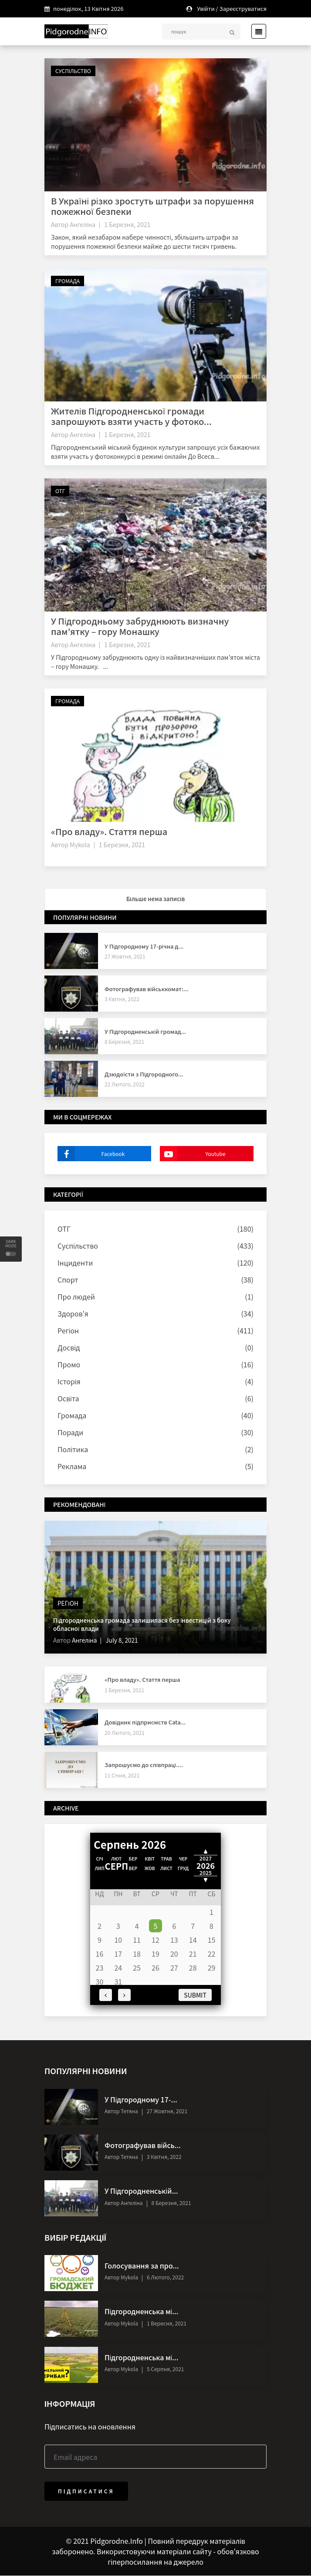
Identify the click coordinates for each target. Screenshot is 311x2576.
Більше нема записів (155, 899)
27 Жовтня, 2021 (125, 956)
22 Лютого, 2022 (125, 1084)
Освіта (68, 1398)
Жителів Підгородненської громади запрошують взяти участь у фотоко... (131, 416)
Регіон (68, 1331)
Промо (68, 1365)
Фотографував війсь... (143, 2145)
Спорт (67, 1280)
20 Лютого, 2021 (125, 1732)
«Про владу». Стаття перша (109, 831)
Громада (67, 280)
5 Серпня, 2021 (165, 2368)
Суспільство (73, 70)
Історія (69, 1382)
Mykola (80, 844)
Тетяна (128, 2111)
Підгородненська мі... (141, 2311)
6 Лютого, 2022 (165, 2277)
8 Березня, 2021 (124, 1042)
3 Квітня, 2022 (122, 999)
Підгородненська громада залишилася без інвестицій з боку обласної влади (144, 1624)
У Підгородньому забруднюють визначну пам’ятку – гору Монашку (140, 626)
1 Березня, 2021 (127, 224)
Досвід (68, 1348)
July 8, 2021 (122, 1640)
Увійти (205, 8)
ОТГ (60, 491)
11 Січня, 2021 (122, 1775)
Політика (72, 1449)
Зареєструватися (243, 8)
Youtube (193, 1154)
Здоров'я (72, 1314)
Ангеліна (82, 224)
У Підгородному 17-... (141, 2100)
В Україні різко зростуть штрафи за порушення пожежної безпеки (152, 205)
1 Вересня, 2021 (166, 2323)
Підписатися (86, 2491)
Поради (70, 1432)
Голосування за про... (142, 2266)
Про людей (76, 1297)
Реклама (71, 1466)
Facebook (91, 1154)
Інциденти (75, 1263)
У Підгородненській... (141, 2191)
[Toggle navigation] (256, 31)
